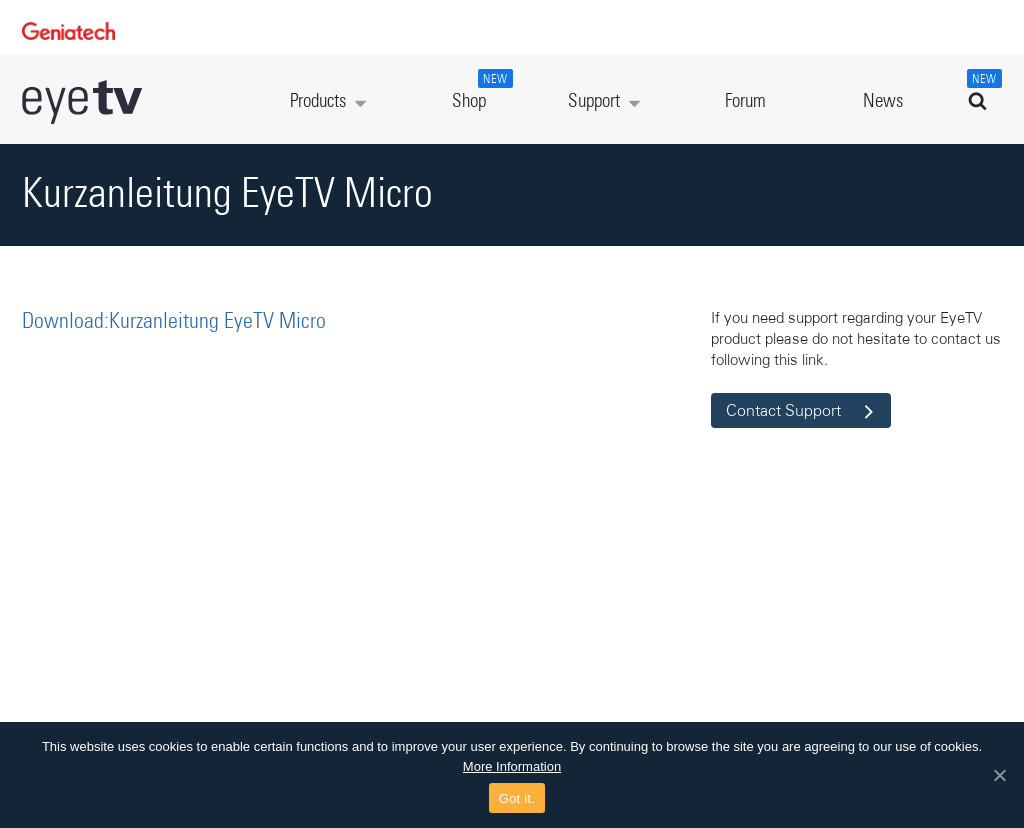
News (883, 101)
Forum (745, 101)
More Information (512, 766)
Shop (480, 90)
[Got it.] (999, 775)
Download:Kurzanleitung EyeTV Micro (174, 322)
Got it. (517, 798)
